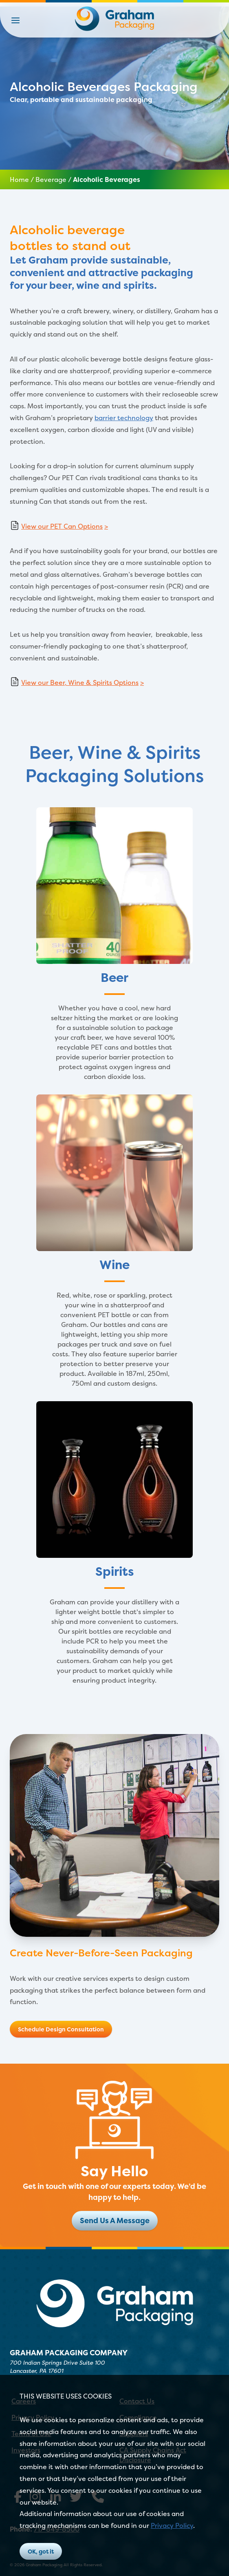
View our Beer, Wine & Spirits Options (80, 682)
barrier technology (124, 417)
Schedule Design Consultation (61, 2029)
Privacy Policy (172, 2525)
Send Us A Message (115, 2220)
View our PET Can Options (62, 526)
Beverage (50, 179)
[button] (15, 20)
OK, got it (41, 2551)
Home (19, 179)
